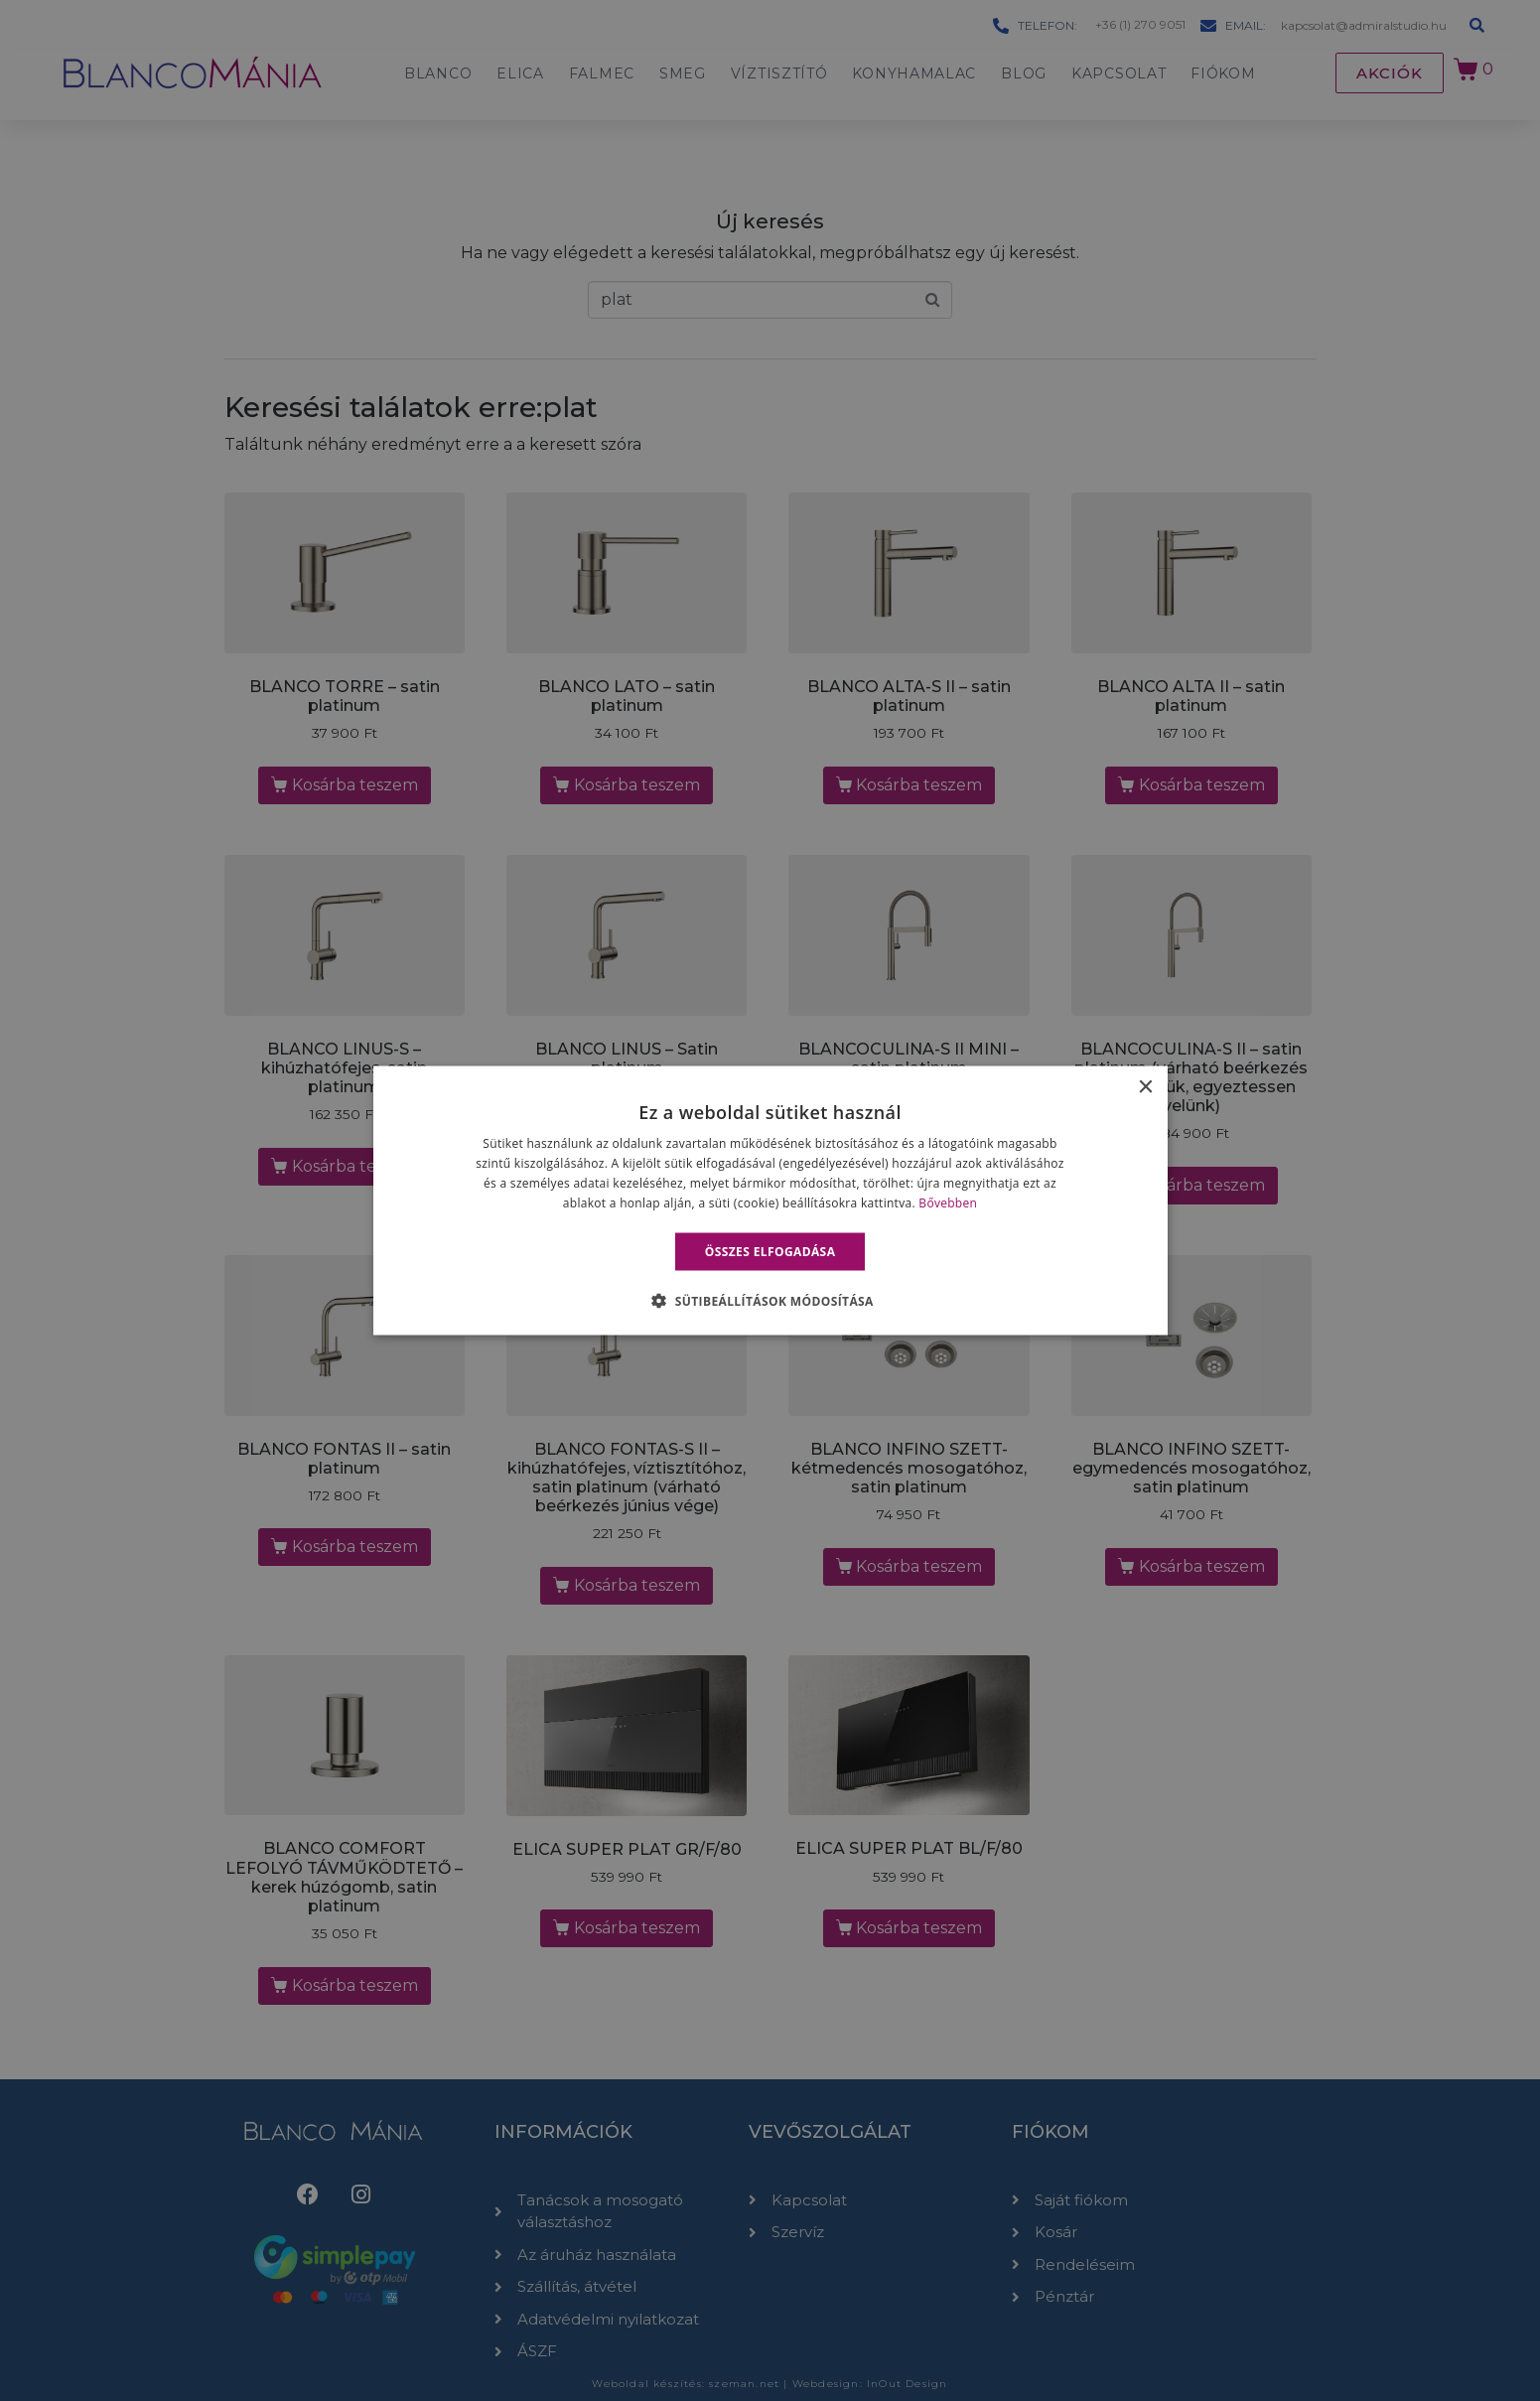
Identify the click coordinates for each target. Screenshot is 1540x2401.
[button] (770, 1300)
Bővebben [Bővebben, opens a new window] (947, 1202)
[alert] (770, 1200)
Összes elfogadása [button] (770, 1250)
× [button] (1145, 1087)
